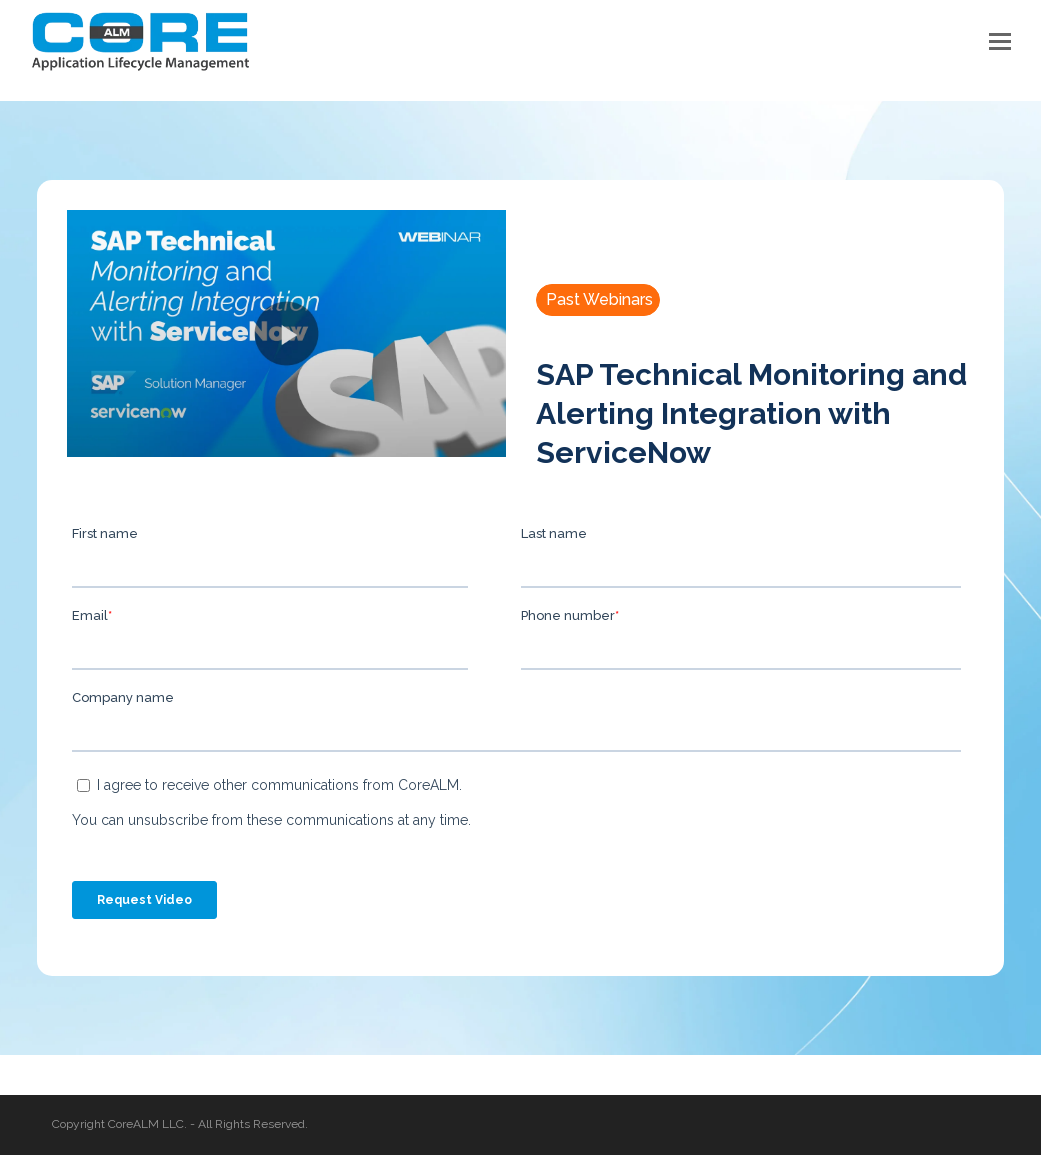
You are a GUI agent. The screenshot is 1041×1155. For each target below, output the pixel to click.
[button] (1000, 41)
